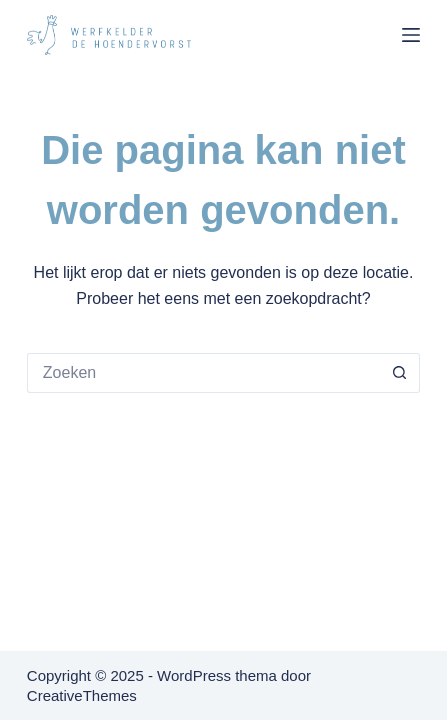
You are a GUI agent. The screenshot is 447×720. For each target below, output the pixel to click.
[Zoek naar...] (203, 373)
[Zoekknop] (400, 373)
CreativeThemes (82, 695)
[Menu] (411, 35)
